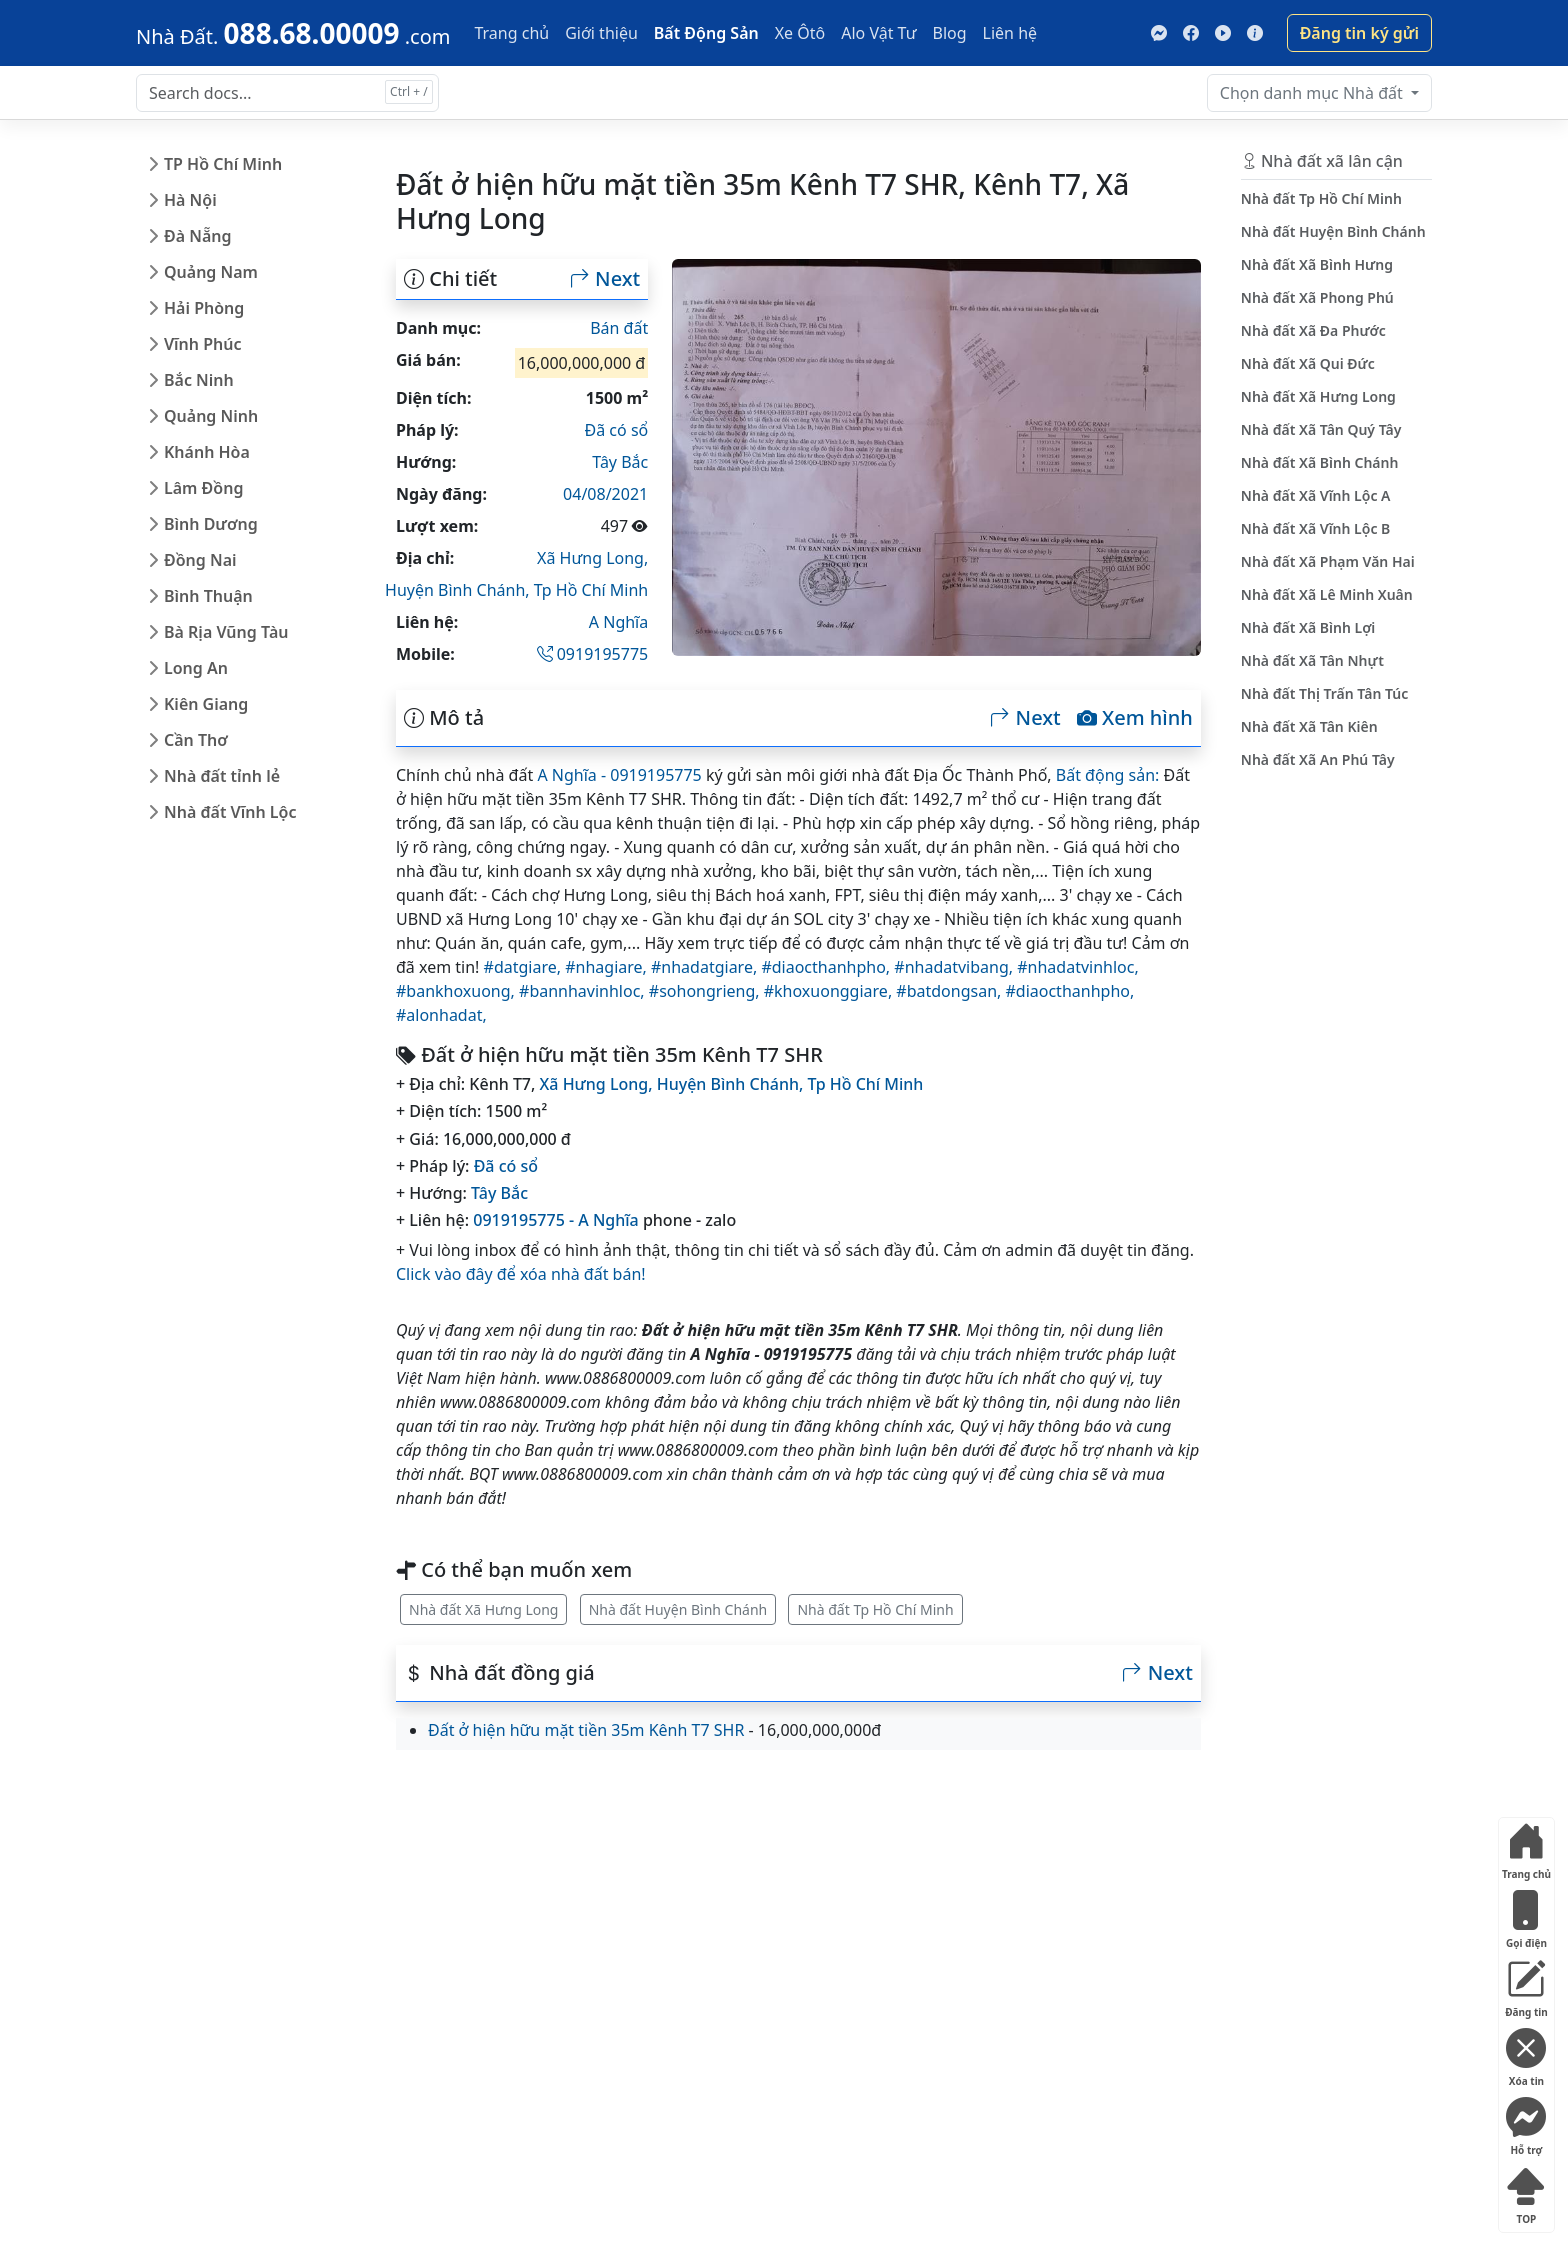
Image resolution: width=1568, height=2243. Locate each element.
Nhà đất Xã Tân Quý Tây (1321, 429)
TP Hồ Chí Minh (223, 164)
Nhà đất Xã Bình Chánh (1320, 462)
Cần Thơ (196, 740)
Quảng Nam (211, 272)
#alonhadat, (441, 1015)
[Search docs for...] (287, 93)
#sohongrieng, (706, 991)
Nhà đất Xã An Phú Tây (1318, 759)
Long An (196, 668)
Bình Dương (211, 524)
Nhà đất (1313, 93)
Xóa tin (1526, 2053)
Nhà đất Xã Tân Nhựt (1312, 660)
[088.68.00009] (293, 33)
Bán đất (619, 328)
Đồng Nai (200, 560)
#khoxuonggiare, (830, 991)
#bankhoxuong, (457, 991)
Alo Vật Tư (878, 33)
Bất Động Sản (706, 33)
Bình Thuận (208, 596)
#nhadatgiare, (706, 967)
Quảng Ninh (211, 416)
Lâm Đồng (203, 488)
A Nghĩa (618, 622)
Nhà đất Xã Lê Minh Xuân (1327, 594)
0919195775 (593, 654)
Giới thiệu (601, 33)
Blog (950, 33)
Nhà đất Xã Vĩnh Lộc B (1316, 528)
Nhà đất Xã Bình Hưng (1317, 264)
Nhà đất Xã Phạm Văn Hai (1328, 561)
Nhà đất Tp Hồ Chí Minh (875, 1609)
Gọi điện (1526, 1915)
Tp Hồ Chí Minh (591, 590)
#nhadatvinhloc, (1078, 967)
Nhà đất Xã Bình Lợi (1308, 627)
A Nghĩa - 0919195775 (619, 775)
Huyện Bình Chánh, (459, 590)
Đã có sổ (617, 430)
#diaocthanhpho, (827, 967)
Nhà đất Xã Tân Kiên (1309, 726)
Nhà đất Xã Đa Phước (1313, 330)
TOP (1526, 2191)
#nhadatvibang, (955, 967)
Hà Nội (190, 200)
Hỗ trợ (1526, 2122)
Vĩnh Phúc (203, 344)
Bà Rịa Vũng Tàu (226, 632)
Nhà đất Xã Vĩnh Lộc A (1316, 495)
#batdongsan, (950, 991)
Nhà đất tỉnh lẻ (222, 776)
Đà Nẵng (198, 236)
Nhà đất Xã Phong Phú (1317, 297)
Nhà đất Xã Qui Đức (1308, 363)
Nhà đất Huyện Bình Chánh (678, 1609)
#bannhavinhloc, (584, 991)
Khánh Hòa (207, 452)
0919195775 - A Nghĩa (555, 1220)
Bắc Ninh (199, 380)
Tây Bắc (620, 462)
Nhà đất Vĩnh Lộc (230, 812)
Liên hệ (1010, 33)
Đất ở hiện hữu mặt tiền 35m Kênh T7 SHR (586, 1730)
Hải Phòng (204, 308)
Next (605, 279)
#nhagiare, (608, 967)
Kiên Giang (206, 704)
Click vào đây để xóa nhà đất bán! (521, 1274)
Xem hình (1135, 718)
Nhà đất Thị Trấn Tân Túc (1324, 693)
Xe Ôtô (800, 33)
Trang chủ (511, 33)
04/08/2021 (605, 494)
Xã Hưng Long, (592, 558)
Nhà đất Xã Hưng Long (483, 1609)
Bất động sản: (1108, 775)
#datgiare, (525, 967)
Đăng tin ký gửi (1359, 33)
